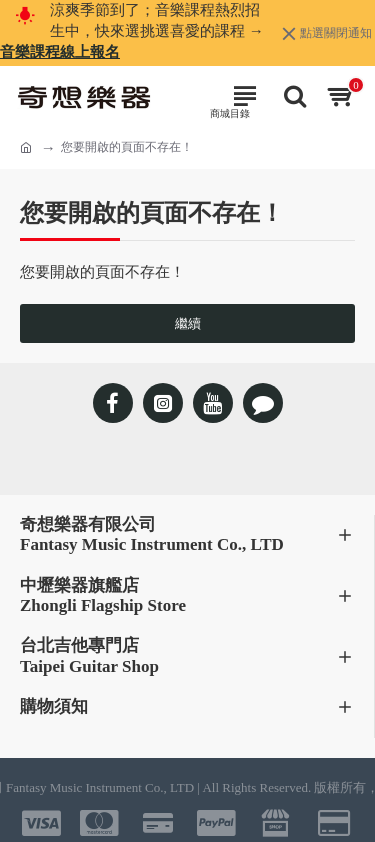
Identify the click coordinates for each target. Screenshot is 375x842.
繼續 (188, 323)
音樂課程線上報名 (60, 52)
